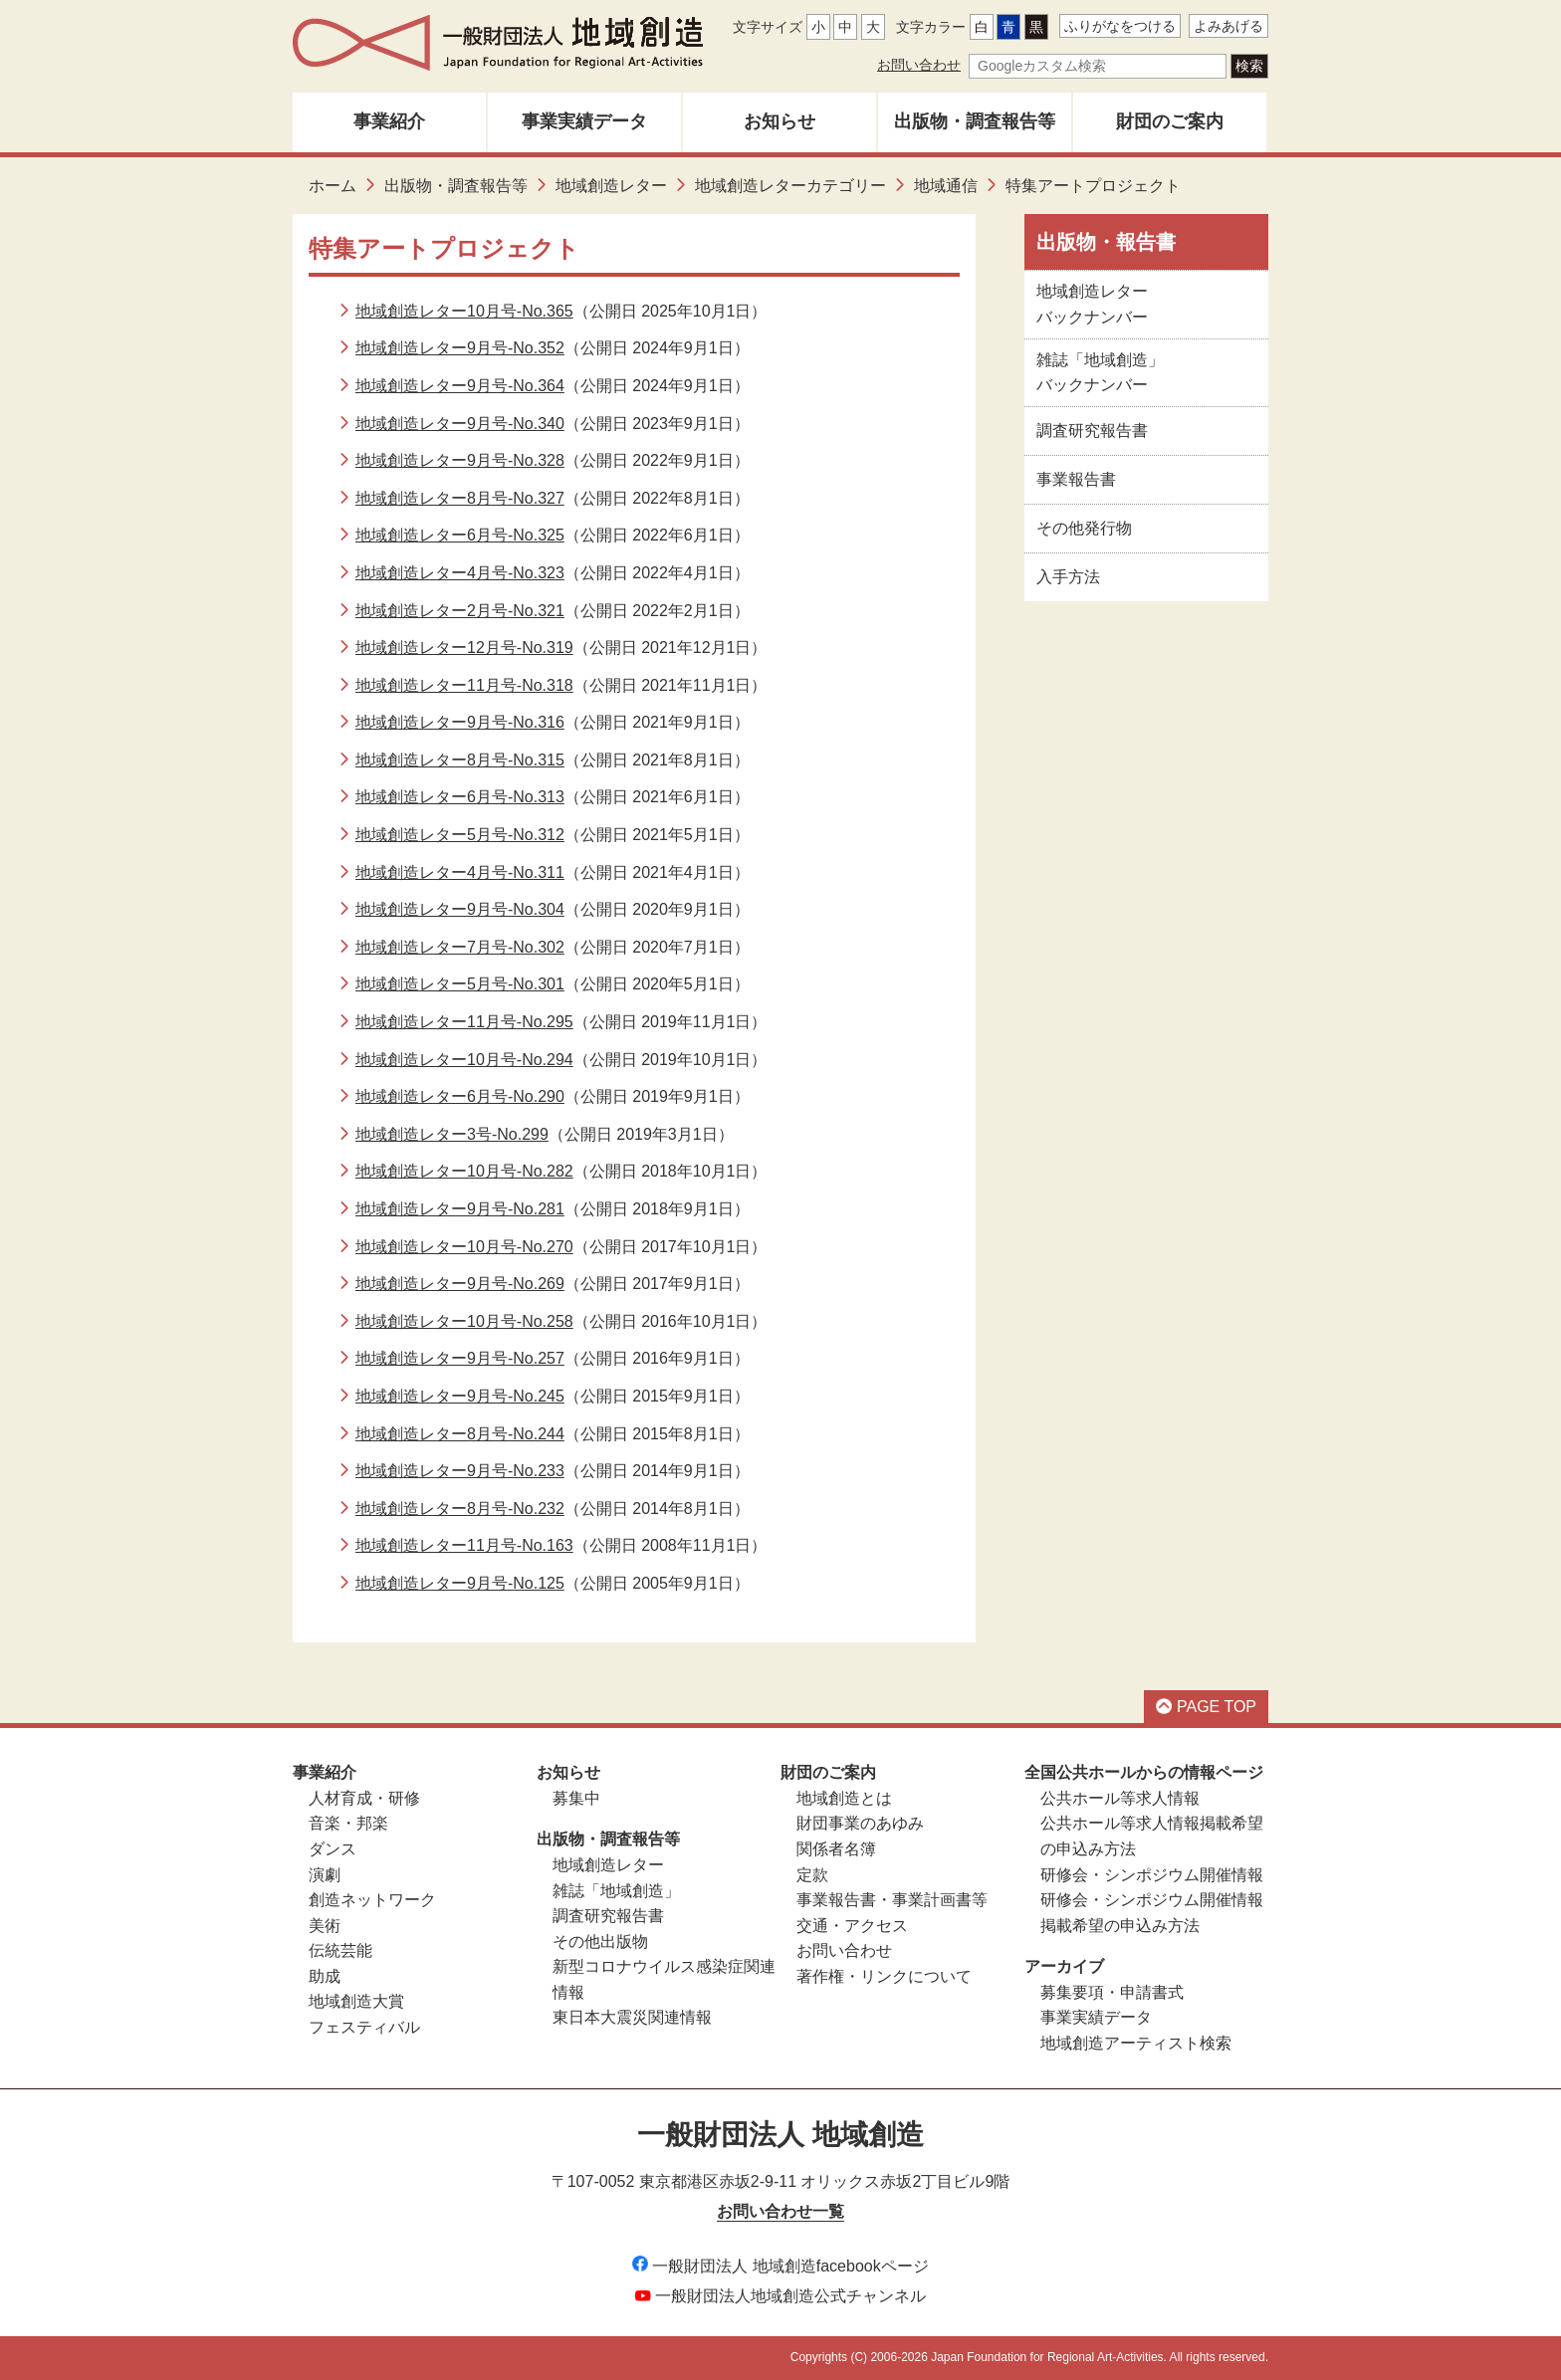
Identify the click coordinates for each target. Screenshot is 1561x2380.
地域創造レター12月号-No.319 (464, 647)
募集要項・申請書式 (1112, 1992)
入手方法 (1068, 576)
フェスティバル (364, 2027)
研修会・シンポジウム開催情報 (1151, 1874)
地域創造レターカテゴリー (790, 185)
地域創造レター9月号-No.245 (459, 1396)
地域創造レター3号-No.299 (452, 1134)
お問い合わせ (919, 65)
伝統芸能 (340, 1950)
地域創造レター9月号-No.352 (459, 347)
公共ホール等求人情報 (1120, 1798)
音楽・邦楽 (348, 1823)
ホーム (332, 185)
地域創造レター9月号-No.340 (459, 423)
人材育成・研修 (364, 1798)
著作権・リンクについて (884, 1976)
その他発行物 (1084, 528)
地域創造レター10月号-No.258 (464, 1321)
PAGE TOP (1206, 1706)
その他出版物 (600, 1941)
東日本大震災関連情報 (632, 2017)
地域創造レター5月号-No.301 (459, 983)
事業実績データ (584, 121)
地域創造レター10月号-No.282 (464, 1171)
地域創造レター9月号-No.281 (459, 1208)
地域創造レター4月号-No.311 (459, 872)
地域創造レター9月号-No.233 (459, 1470)
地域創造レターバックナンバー (1092, 304)
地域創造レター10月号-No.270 (464, 1246)
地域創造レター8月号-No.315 (459, 760)
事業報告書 (1076, 479)
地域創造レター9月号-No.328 (459, 460)
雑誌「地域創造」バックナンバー (1100, 372)
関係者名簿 (836, 1848)
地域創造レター (611, 185)
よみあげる (1228, 26)
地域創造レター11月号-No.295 (464, 1021)
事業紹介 (389, 121)
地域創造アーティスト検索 (1135, 2043)
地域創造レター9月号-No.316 (459, 722)
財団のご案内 (1170, 121)
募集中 (576, 1798)
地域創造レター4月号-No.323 (459, 572)
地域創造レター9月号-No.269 (459, 1283)
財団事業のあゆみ (860, 1823)
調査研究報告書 (1092, 430)
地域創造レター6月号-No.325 (459, 535)
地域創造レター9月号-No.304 (459, 909)
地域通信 (946, 185)
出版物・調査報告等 (974, 121)
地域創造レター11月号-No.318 (464, 685)
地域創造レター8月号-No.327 (459, 498)
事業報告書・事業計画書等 (892, 1899)
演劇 (324, 1874)
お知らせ (779, 121)
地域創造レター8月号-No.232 (459, 1508)
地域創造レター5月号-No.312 (459, 834)
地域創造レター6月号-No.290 (459, 1096)
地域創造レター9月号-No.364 (459, 385)
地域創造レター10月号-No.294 (464, 1059)
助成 (324, 1976)
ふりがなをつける (1120, 26)
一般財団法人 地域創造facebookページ (780, 2266)
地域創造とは (844, 1798)
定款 (812, 1874)
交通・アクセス (852, 1925)
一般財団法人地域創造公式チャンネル (780, 2295)
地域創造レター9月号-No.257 (459, 1358)
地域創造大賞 (356, 2001)
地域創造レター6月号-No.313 (459, 796)
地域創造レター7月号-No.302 (459, 947)
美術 (324, 1925)
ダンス (332, 1848)
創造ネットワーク (372, 1899)
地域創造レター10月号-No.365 (464, 311)
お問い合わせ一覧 (780, 2211)
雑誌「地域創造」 (616, 1890)
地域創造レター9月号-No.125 (459, 1583)
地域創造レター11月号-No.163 (464, 1545)
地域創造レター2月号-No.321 (459, 610)
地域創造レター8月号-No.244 (459, 1433)
